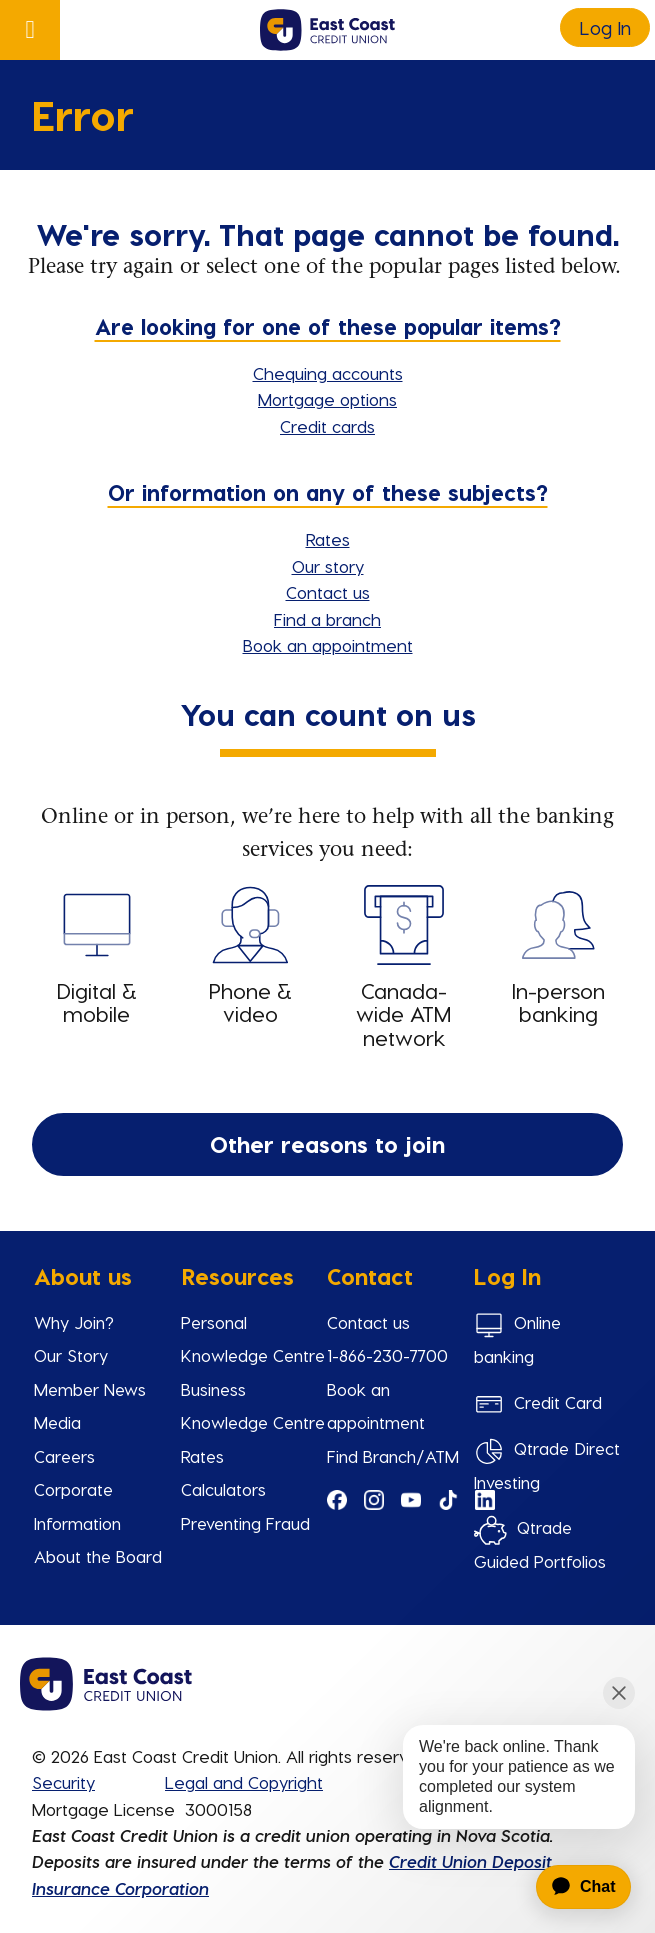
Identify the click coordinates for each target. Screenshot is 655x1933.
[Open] (30, 30)
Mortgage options (327, 399)
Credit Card (558, 1402)
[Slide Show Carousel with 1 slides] (327, 1428)
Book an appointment (328, 645)
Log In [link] (605, 27)
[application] (572, 1887)
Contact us (328, 592)
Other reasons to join (327, 1143)
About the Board (98, 1556)
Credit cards (327, 426)
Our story (328, 566)
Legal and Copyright (244, 1782)
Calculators (223, 1489)
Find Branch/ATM (393, 1456)
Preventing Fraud (245, 1523)
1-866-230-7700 (387, 1355)
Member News (90, 1389)
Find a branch (327, 619)
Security (63, 1782)
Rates (328, 539)
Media (57, 1422)
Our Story (71, 1355)
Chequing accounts (328, 373)
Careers (64, 1456)
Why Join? (74, 1322)
